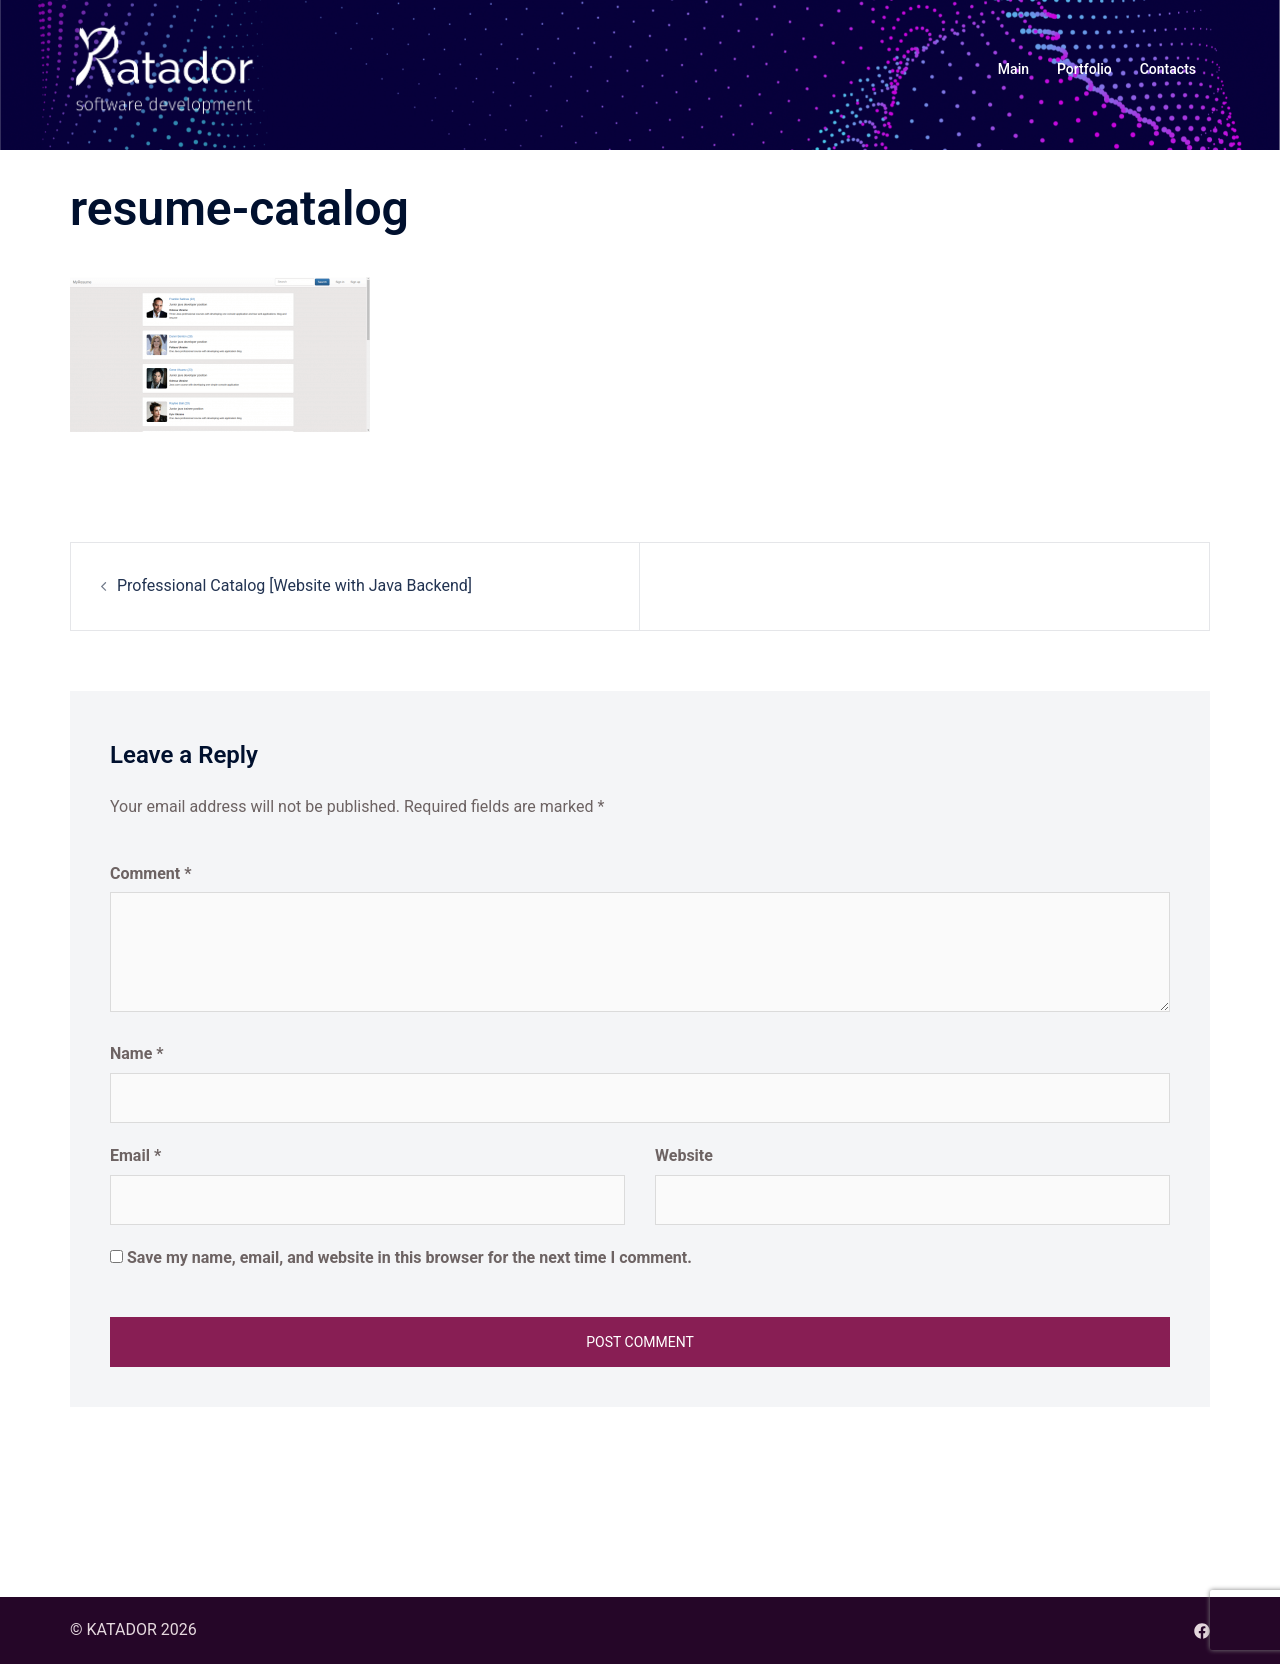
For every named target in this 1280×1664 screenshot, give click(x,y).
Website (684, 1155)
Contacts (1168, 69)
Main (1013, 69)
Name (137, 1053)
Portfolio (1084, 69)
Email (135, 1155)
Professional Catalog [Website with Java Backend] (294, 585)
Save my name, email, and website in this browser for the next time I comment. (409, 1257)
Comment (150, 873)
